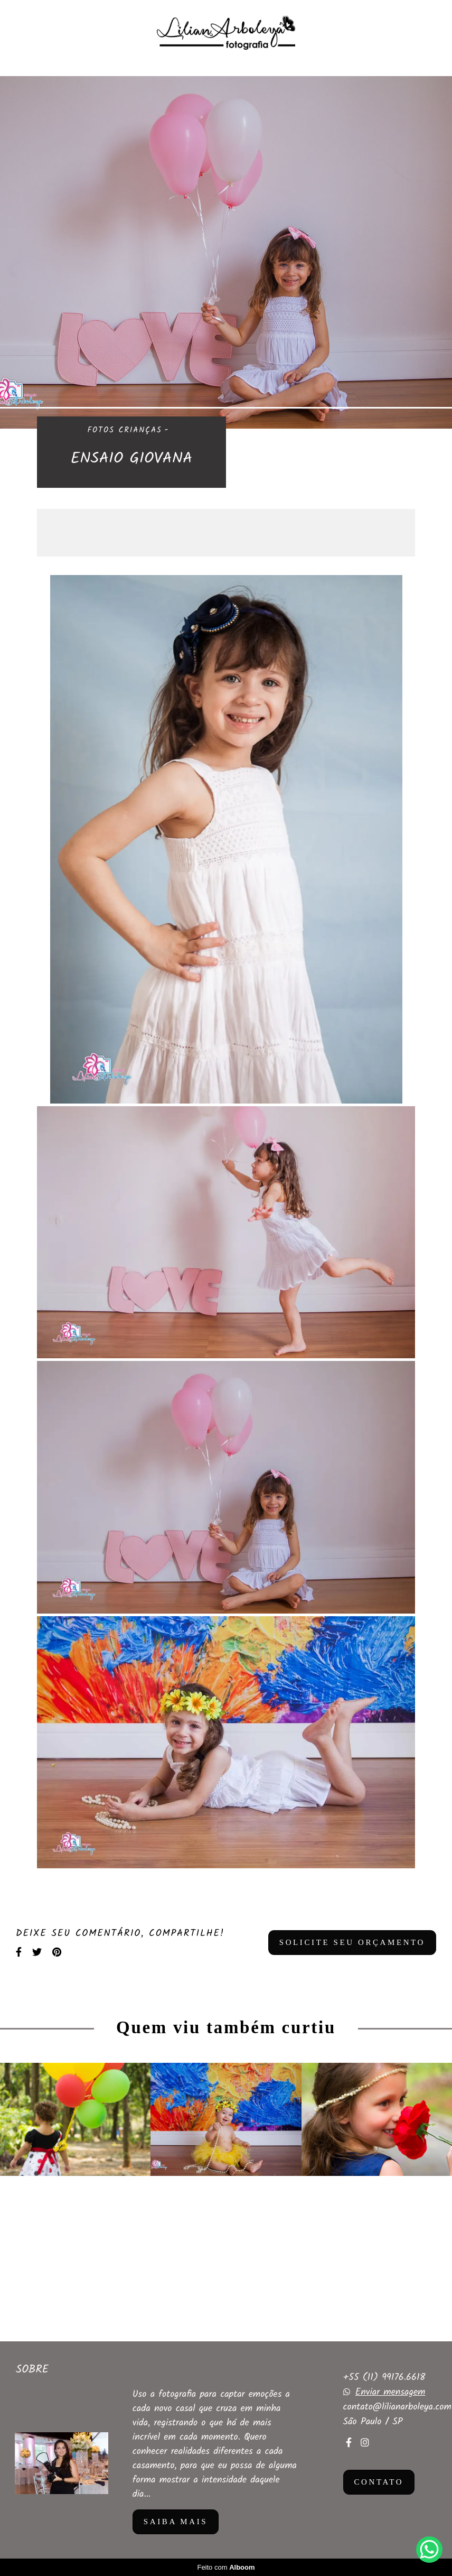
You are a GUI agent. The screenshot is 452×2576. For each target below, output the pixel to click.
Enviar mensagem (390, 2392)
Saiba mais (176, 2521)
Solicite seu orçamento (352, 1942)
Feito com (226, 2567)
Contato (379, 2482)
